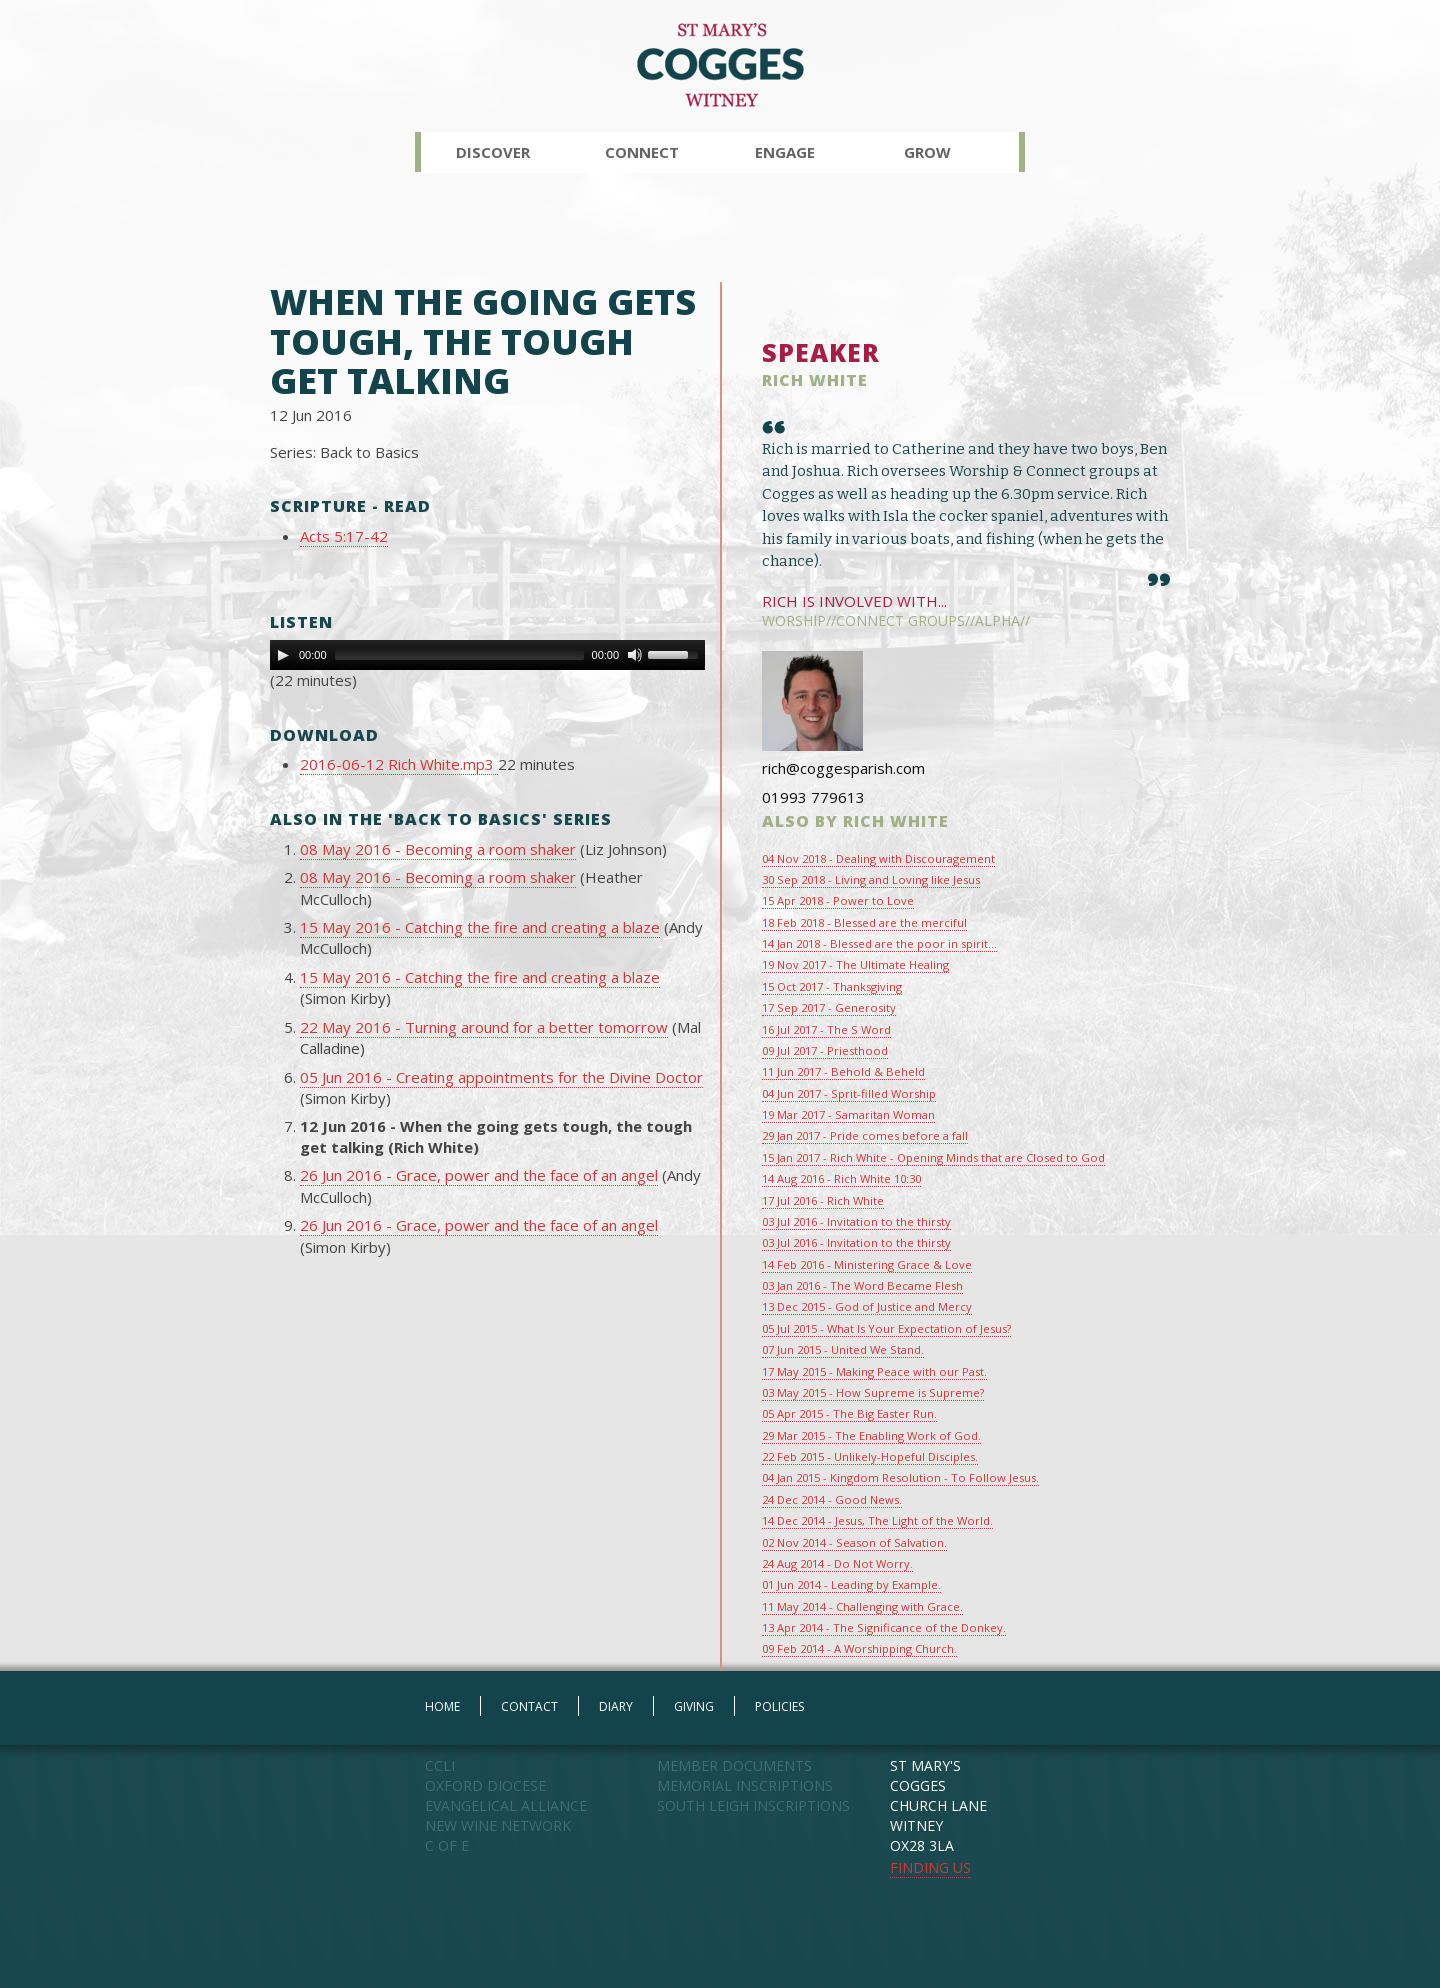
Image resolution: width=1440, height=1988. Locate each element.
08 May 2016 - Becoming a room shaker (438, 849)
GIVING (694, 1706)
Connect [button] (642, 152)
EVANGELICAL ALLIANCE (506, 1805)
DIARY (616, 1706)
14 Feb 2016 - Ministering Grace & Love (867, 1264)
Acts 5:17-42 (344, 536)
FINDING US (930, 1867)
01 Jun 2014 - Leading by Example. (851, 1584)
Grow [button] (927, 152)
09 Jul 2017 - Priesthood (825, 1050)
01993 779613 (813, 797)
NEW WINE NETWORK (498, 1825)
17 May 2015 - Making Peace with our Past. (874, 1371)
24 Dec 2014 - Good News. (832, 1499)
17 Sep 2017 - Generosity (829, 1007)
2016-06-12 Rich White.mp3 (399, 764)
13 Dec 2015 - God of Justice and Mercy (867, 1306)
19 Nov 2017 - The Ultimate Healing (855, 964)
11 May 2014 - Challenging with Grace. (862, 1606)
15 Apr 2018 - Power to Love (838, 900)
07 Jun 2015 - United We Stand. (843, 1349)
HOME (442, 1706)
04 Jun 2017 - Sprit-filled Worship (849, 1093)
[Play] (283, 655)
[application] (487, 655)
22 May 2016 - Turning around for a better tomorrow (484, 1027)
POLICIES (779, 1706)
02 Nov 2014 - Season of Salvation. (854, 1542)
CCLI (440, 1765)
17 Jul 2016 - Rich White (823, 1200)
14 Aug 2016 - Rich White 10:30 (841, 1178)
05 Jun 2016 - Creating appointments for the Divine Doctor (501, 1077)
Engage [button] (785, 152)
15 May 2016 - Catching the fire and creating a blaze (480, 927)
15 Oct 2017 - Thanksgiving (832, 986)
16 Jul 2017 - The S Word (826, 1029)
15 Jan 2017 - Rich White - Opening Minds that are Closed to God (933, 1157)
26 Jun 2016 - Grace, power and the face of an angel (479, 1175)
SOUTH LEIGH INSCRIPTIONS (753, 1805)
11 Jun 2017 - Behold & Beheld (843, 1071)
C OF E (447, 1845)
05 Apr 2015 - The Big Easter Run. (849, 1413)
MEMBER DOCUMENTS (734, 1765)
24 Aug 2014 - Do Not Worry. (837, 1563)
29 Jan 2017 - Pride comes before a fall (865, 1135)
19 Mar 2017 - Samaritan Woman (848, 1114)
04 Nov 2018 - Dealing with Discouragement (878, 858)
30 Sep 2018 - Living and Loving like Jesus (871, 879)
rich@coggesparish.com (843, 768)
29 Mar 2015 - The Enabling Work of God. (871, 1435)
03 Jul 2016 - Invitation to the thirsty (856, 1221)
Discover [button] (493, 152)
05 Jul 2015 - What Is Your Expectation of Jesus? (886, 1328)
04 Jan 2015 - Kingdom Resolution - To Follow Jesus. (900, 1477)
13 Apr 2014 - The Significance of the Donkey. (884, 1627)
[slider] (459, 655)
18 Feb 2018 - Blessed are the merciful (864, 922)
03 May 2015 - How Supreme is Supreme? (873, 1392)
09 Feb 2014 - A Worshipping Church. (859, 1648)
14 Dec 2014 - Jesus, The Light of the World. (877, 1520)
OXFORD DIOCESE (485, 1785)
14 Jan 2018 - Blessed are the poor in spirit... (879, 943)
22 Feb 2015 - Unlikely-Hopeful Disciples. (870, 1456)
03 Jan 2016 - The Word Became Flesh (862, 1285)
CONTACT (529, 1706)
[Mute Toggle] (635, 655)
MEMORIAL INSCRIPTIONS (745, 1785)
